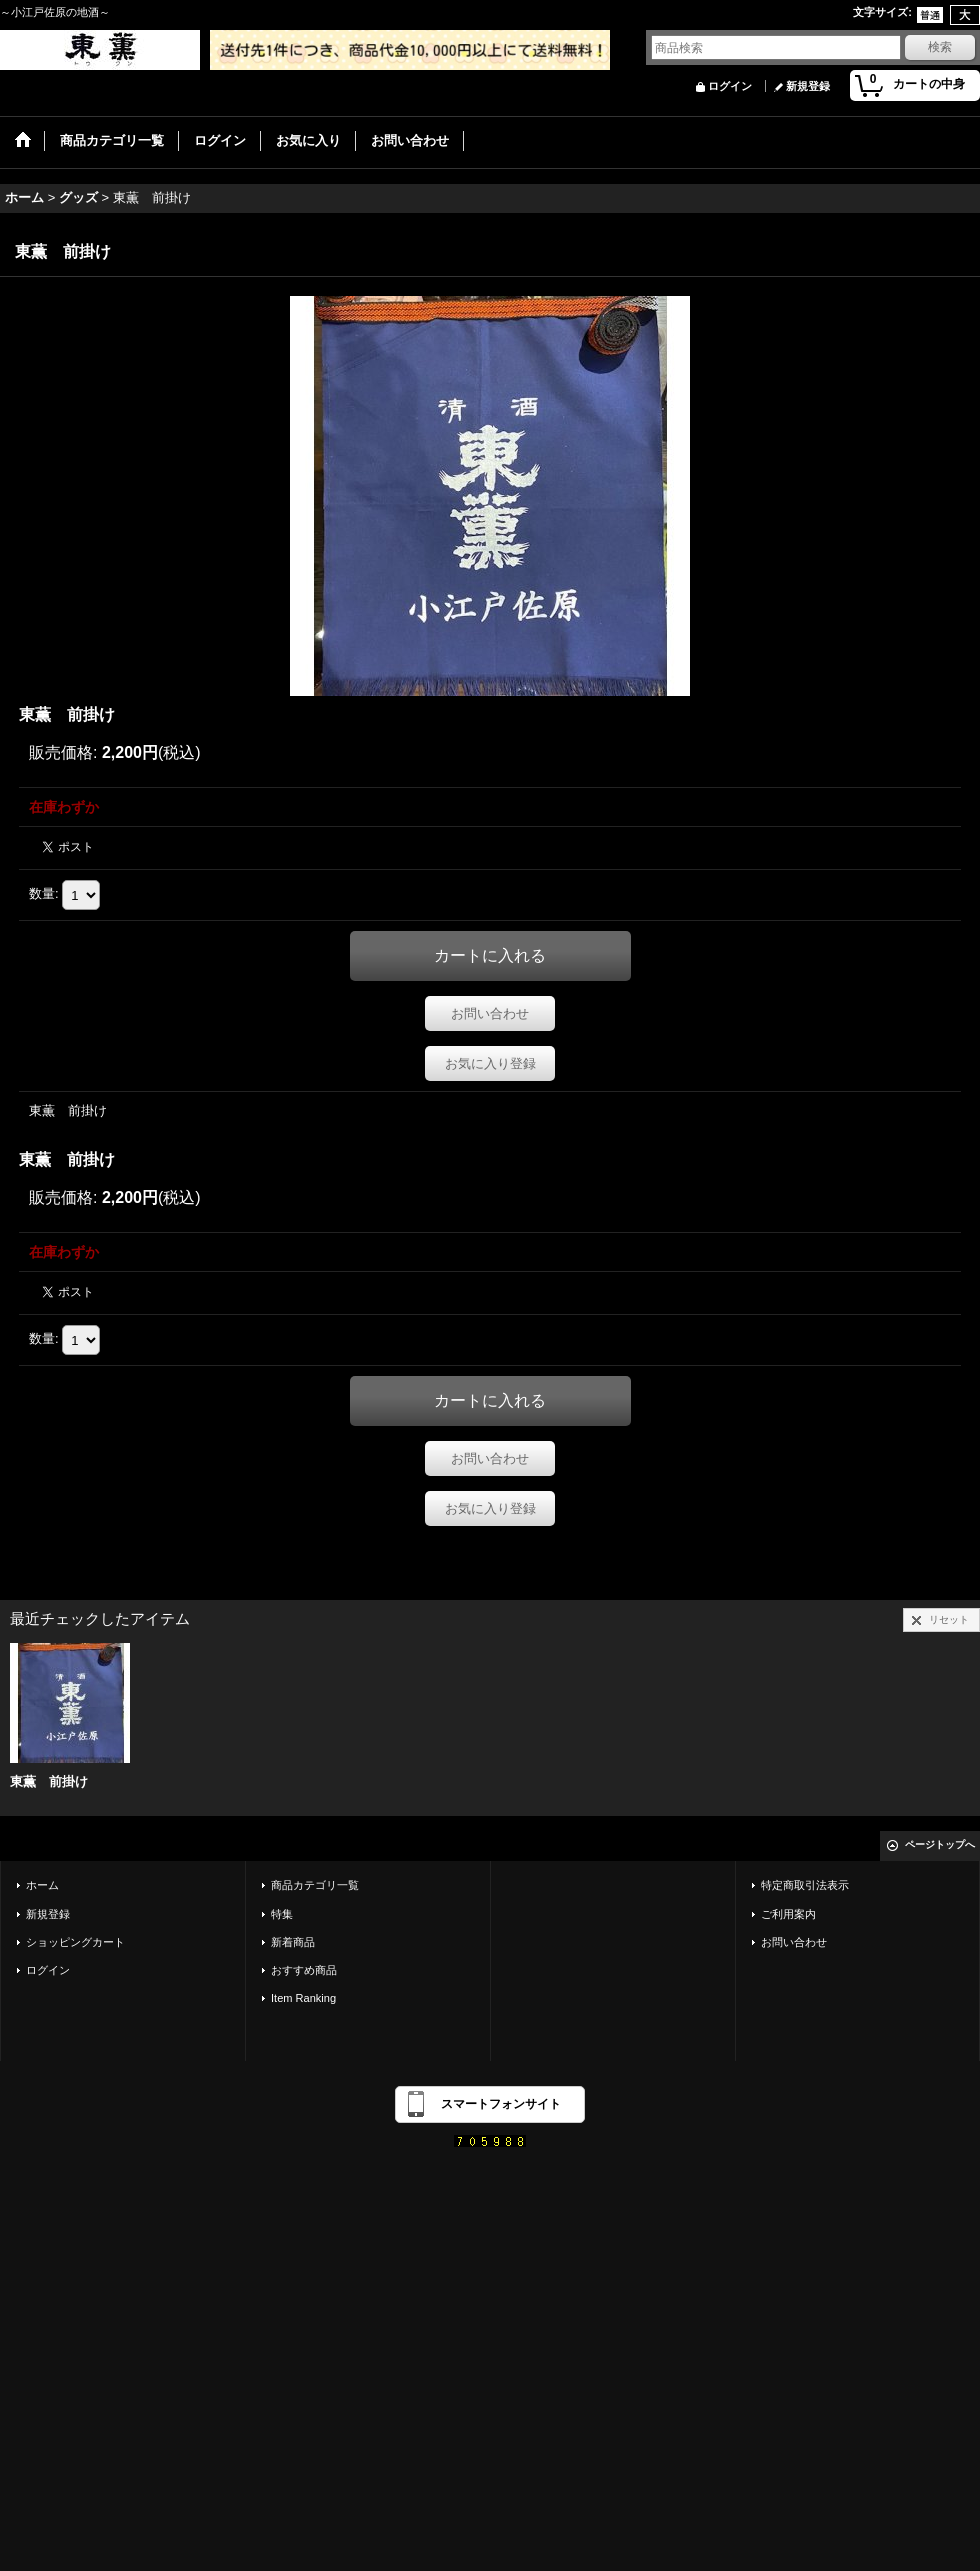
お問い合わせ (490, 1013)
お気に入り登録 (490, 1063)
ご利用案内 (788, 1914)
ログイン (730, 86)
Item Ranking (303, 1998)
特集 (282, 1914)
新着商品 (293, 1942)
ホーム (42, 1885)
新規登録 (808, 86)
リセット (949, 1619)
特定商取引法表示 (805, 1885)
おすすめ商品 (304, 1970)
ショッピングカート (75, 1942)
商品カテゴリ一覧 (315, 1885)
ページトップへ (940, 1844)
